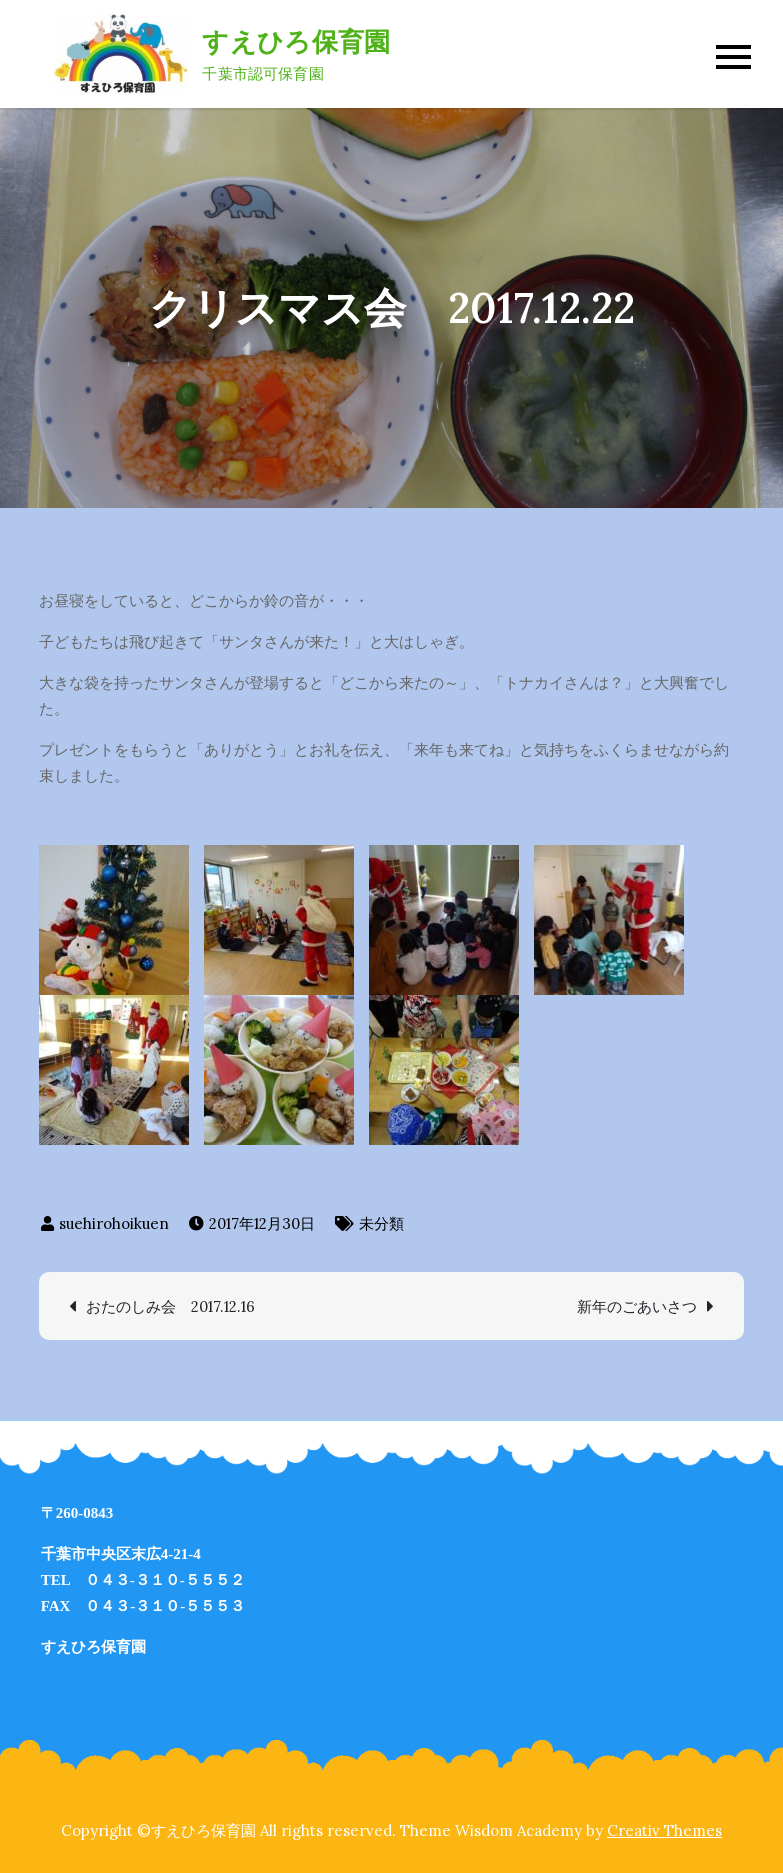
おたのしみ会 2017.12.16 (170, 1306)
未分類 (381, 1223)
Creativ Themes (664, 1830)
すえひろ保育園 (296, 41)
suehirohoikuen (114, 1223)
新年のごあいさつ (637, 1306)
